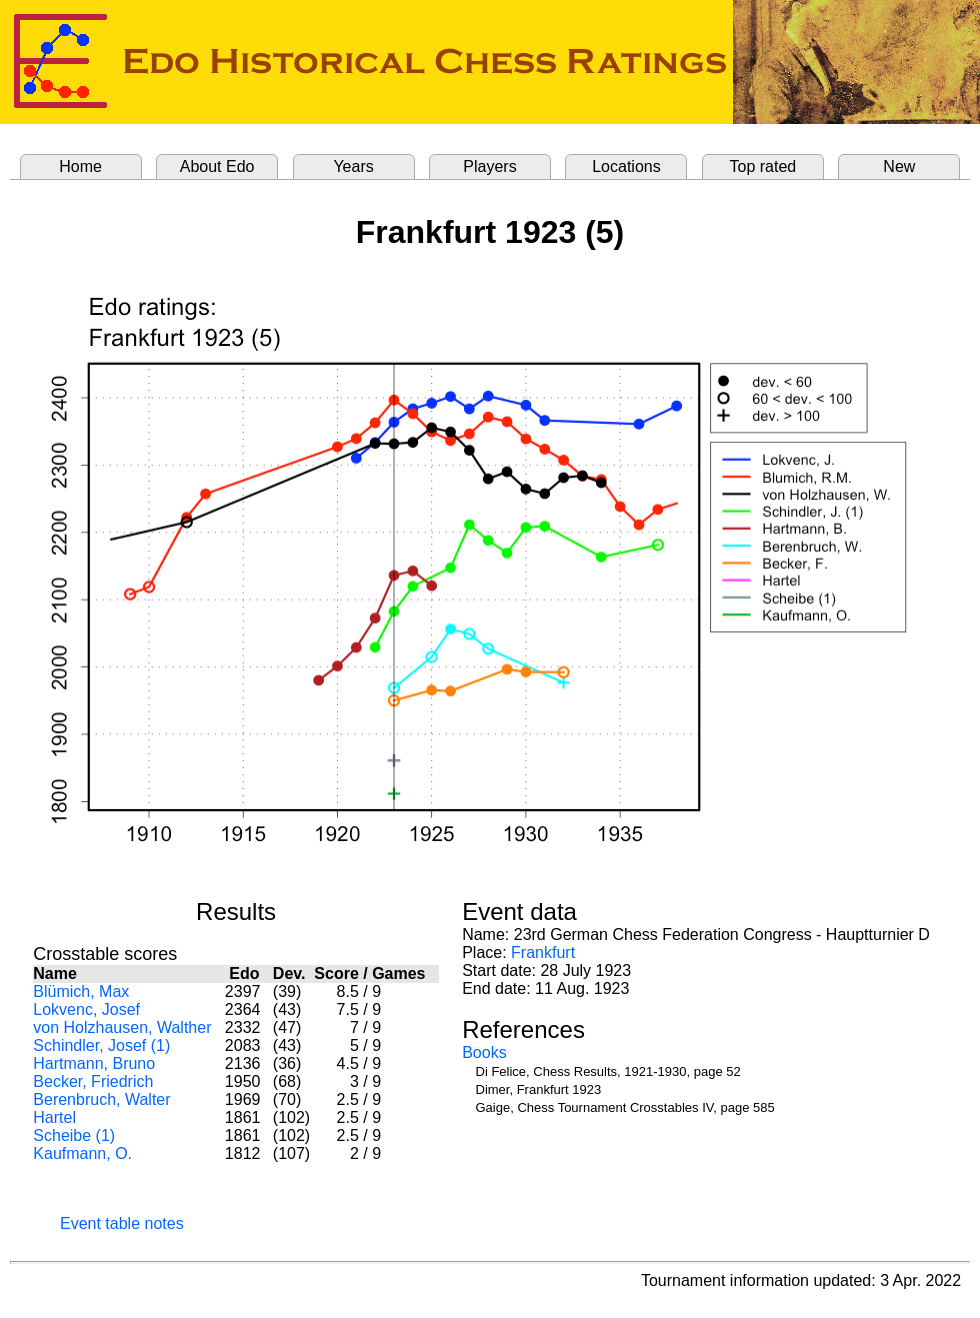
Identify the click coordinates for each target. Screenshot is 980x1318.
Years (353, 166)
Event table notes (122, 1223)
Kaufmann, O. (82, 1153)
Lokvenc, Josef (86, 1009)
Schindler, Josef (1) (101, 1045)
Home (80, 166)
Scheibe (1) (74, 1135)
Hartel (54, 1117)
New (899, 166)
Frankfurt (543, 952)
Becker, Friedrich (93, 1081)
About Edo (217, 166)
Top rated (763, 166)
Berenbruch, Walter (101, 1099)
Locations (626, 166)
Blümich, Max (81, 991)
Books (484, 1052)
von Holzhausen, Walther (122, 1027)
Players (489, 166)
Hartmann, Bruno (94, 1063)
